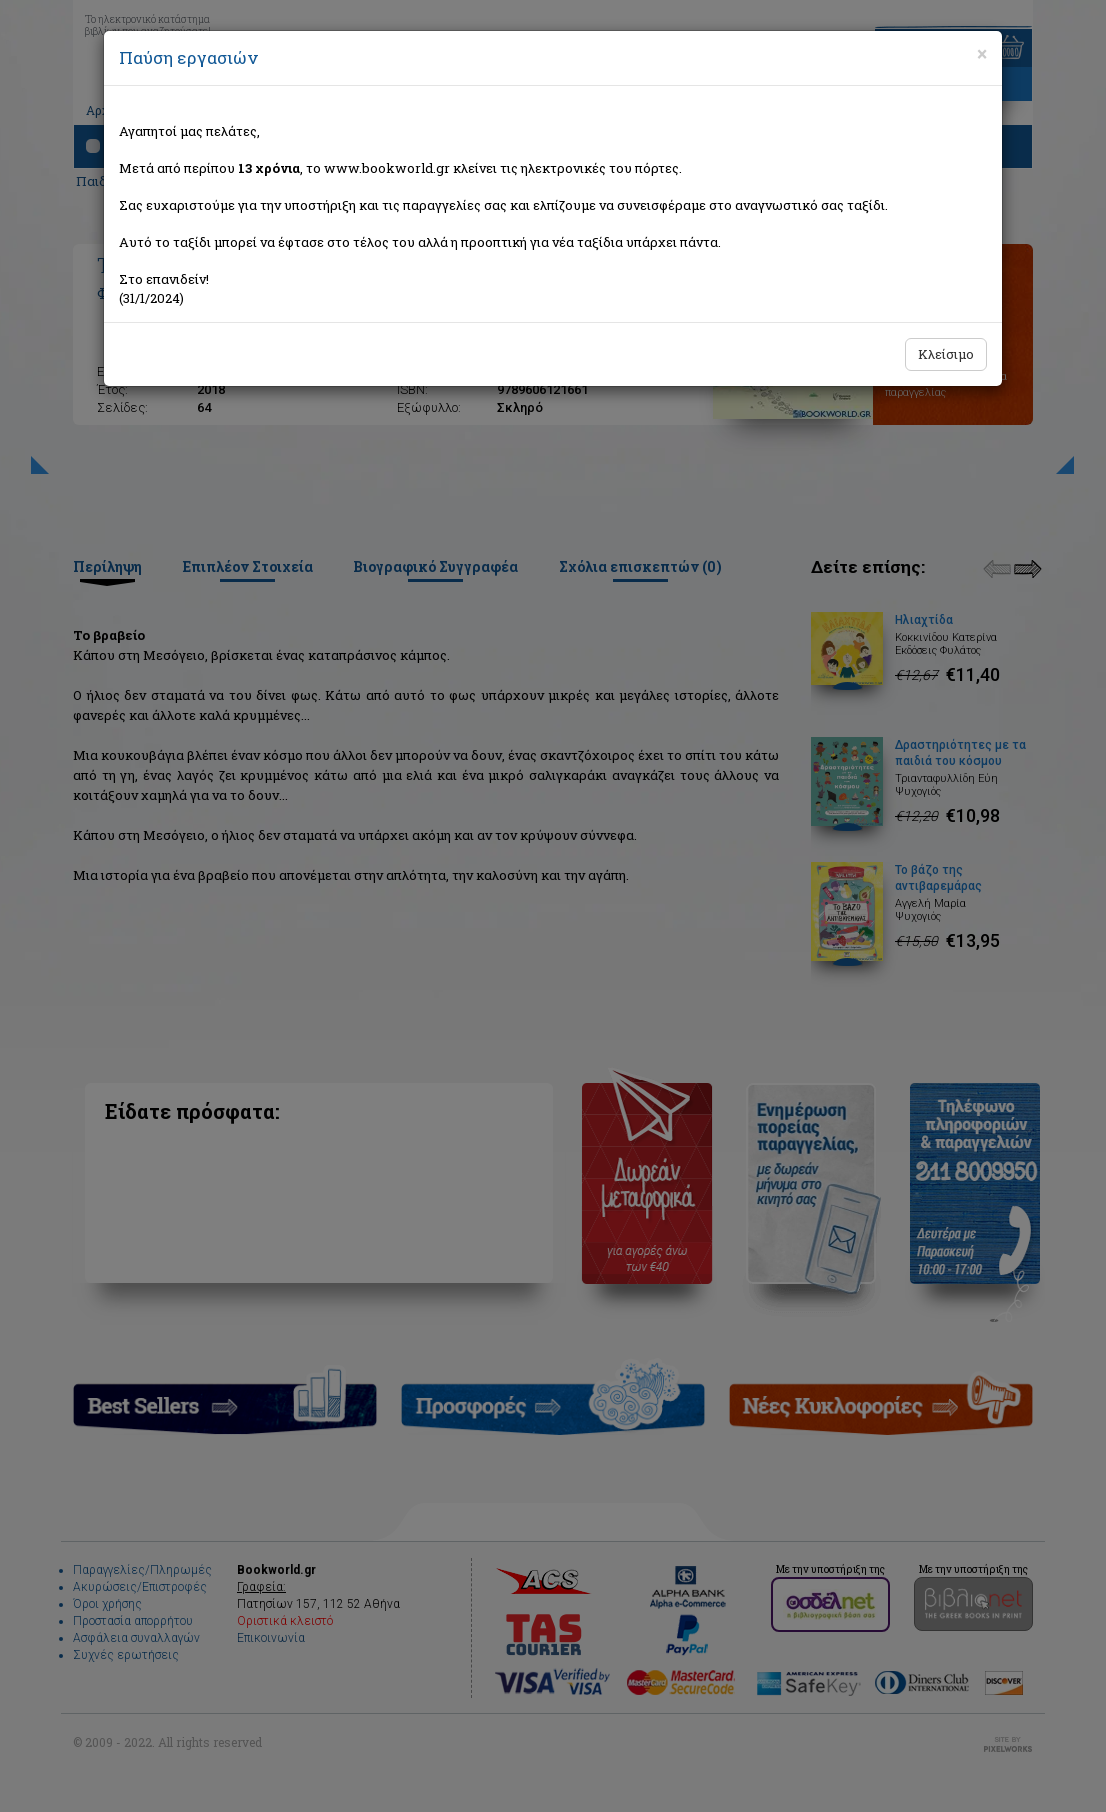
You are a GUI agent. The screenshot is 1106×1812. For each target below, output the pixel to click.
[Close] (982, 54)
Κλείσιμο (946, 354)
